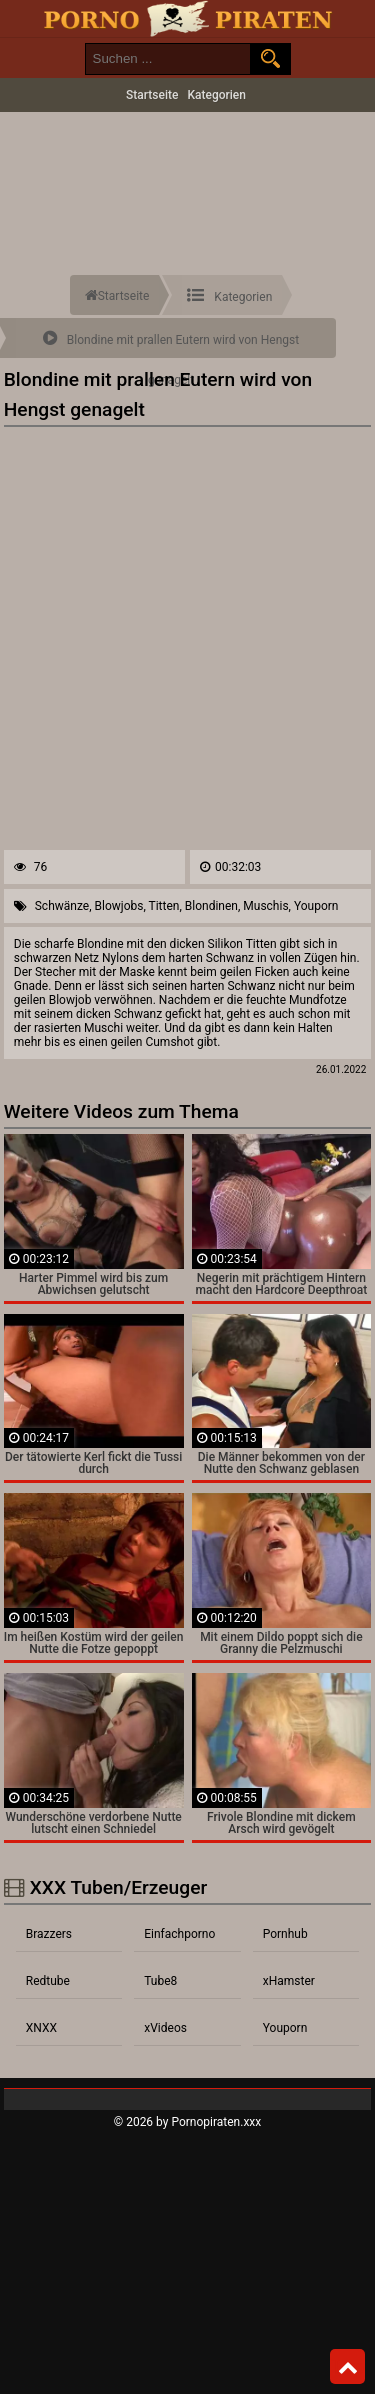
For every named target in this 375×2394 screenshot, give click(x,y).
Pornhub (285, 1934)
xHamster (289, 1981)
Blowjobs (119, 906)
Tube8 (160, 1981)
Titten (164, 906)
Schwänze (62, 906)
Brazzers (49, 1934)
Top (348, 2367)
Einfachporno (179, 1934)
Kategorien (216, 95)
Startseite (152, 95)
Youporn (316, 906)
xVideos (165, 2028)
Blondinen (211, 906)
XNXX (41, 2028)
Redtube (48, 1981)
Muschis (265, 906)
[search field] (168, 59)
